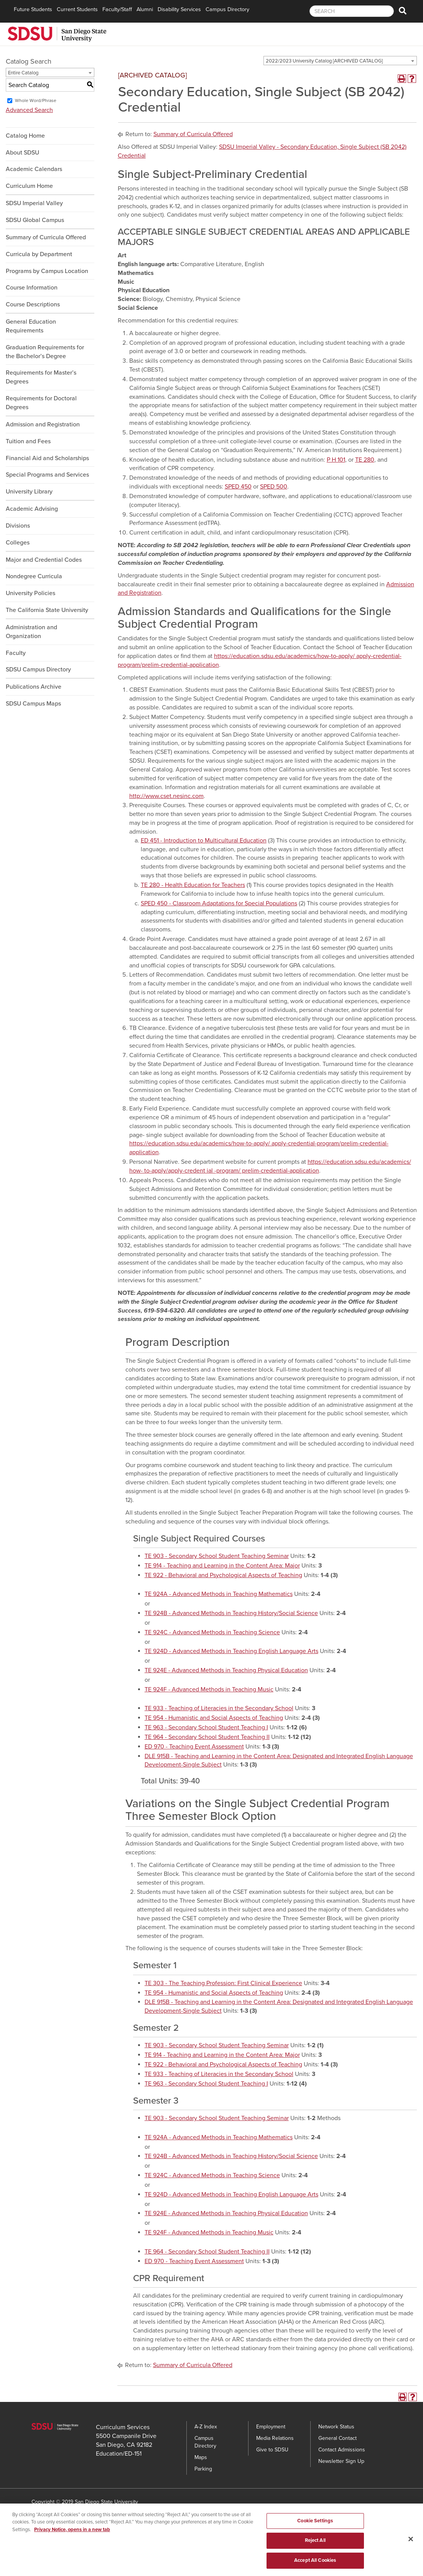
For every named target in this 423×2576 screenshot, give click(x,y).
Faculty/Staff (117, 9)
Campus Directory (227, 9)
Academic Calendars (34, 169)
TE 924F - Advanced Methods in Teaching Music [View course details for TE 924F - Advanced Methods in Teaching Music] (209, 1689)
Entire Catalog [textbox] (23, 73)
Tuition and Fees (28, 441)
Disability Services (179, 9)
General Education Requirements (31, 326)
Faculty (16, 653)
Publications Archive (33, 687)
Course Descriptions (33, 304)
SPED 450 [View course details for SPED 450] (238, 486)
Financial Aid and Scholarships (47, 458)
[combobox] (340, 60)
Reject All (315, 2547)
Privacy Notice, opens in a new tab (72, 2536)
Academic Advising (32, 509)
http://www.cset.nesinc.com (166, 796)
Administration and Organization (31, 631)
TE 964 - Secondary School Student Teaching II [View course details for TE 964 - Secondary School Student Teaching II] (207, 1737)
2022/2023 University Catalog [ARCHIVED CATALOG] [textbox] (324, 61)
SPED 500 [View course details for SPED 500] (273, 486)
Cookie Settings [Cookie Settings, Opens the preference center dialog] (315, 2527)
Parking (203, 2469)
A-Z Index (205, 2426)
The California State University (47, 610)
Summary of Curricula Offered (46, 237)
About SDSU (22, 152)
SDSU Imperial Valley (34, 203)
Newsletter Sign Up (341, 2461)
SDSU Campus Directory (38, 669)
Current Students (77, 9)
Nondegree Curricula (34, 576)
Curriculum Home (29, 186)
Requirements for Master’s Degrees (41, 377)
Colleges (18, 542)
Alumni (145, 9)
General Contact (337, 2438)
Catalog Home (25, 136)
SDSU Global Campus (35, 220)
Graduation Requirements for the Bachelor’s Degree (45, 352)
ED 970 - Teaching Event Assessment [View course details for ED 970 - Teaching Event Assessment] (194, 1746)
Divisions (18, 526)
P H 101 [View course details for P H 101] (336, 460)
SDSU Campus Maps (33, 703)
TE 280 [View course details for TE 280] (364, 460)
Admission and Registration (43, 424)
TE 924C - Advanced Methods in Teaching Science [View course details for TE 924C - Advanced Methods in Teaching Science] (212, 1632)
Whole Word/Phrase (35, 100)
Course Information (32, 287)
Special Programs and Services (47, 475)
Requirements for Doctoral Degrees (41, 403)
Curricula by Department (39, 254)
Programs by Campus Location (47, 271)
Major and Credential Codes (44, 560)
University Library (29, 491)
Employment (270, 2426)
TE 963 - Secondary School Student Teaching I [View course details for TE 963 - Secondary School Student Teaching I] (206, 1727)
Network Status (336, 2426)
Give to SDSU (272, 2449)
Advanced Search (29, 110)
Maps (200, 2457)
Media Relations (275, 2438)
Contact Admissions (341, 2449)
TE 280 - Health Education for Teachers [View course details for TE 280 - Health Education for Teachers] (193, 885)
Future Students (33, 9)
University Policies (30, 593)
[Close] (410, 2545)
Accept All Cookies (315, 2566)
